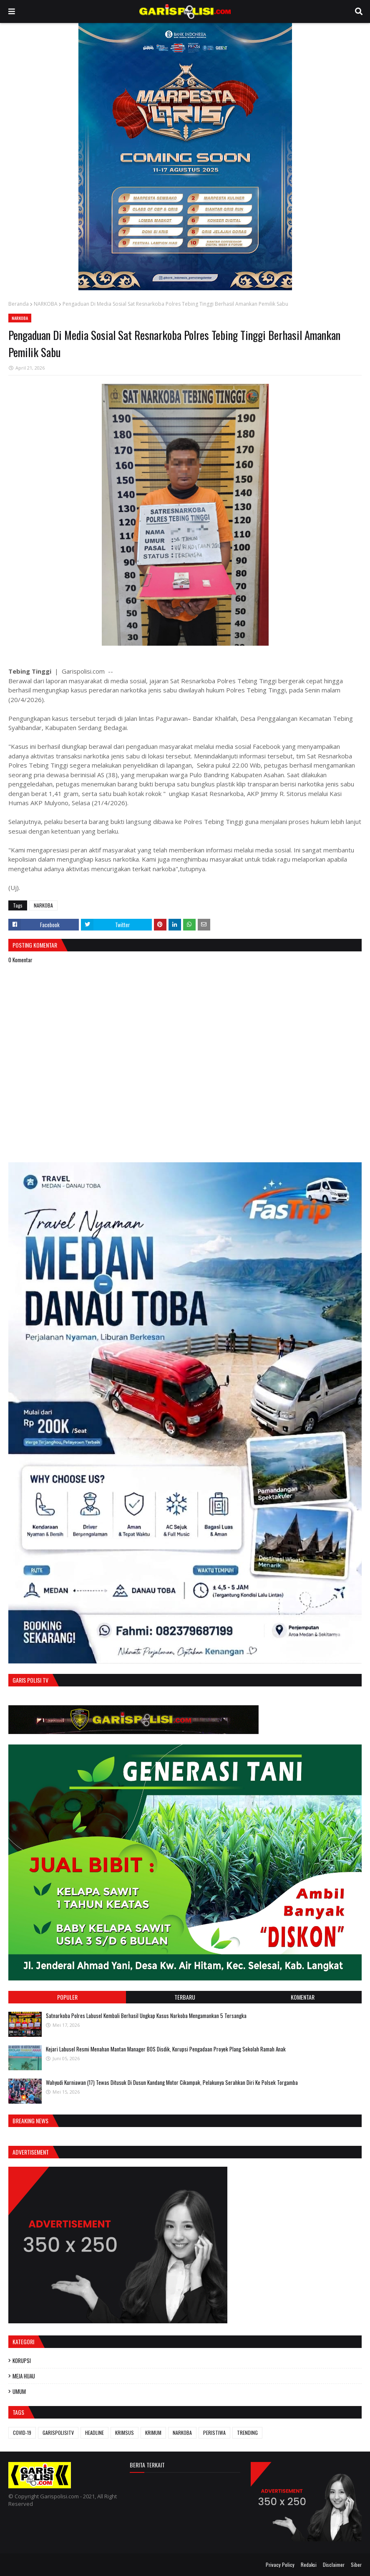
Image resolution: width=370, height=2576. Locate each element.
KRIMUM (153, 2432)
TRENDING (247, 2432)
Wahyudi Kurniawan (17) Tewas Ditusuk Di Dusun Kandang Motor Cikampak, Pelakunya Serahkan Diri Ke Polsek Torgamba (172, 2082)
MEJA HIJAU (24, 2376)
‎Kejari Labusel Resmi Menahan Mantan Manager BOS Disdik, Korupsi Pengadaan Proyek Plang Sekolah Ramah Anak (166, 2049)
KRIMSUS (124, 2432)
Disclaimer (334, 2564)
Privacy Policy (280, 2564)
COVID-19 (22, 2432)
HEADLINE (94, 2432)
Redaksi (309, 2564)
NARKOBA (46, 303)
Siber (356, 2564)
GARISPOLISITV (58, 2432)
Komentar (303, 1997)
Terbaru (184, 1997)
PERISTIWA (214, 2432)
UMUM (19, 2391)
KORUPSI (22, 2360)
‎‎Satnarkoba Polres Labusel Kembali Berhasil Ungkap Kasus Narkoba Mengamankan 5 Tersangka (146, 2015)
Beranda (18, 303)
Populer (67, 1997)
